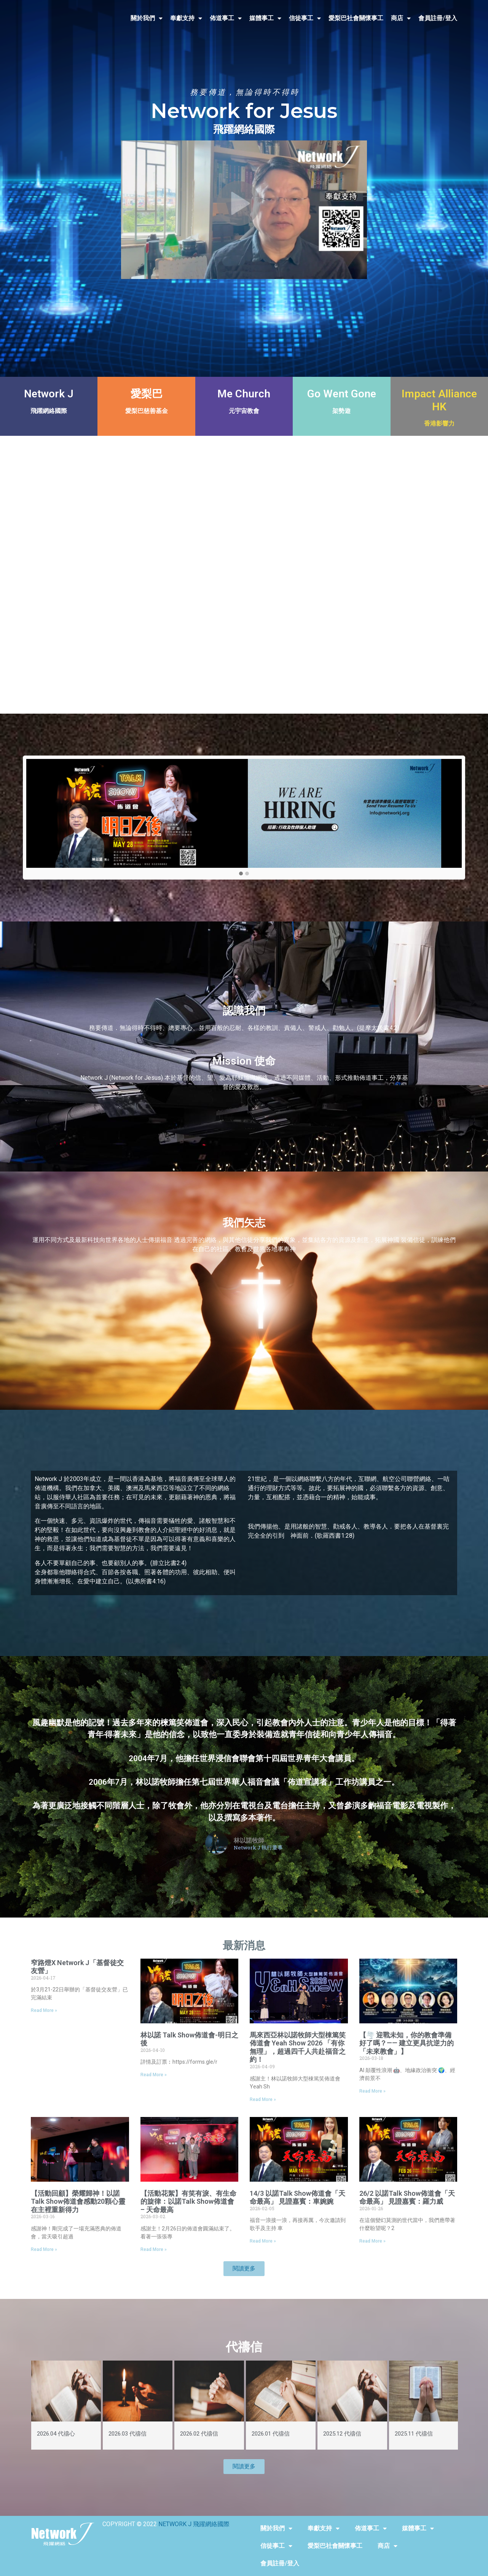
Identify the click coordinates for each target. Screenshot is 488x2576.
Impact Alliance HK (439, 400)
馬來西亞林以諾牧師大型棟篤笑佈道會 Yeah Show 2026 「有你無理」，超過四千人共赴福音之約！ (298, 2047)
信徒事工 (305, 18)
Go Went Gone (341, 393)
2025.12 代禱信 (342, 2433)
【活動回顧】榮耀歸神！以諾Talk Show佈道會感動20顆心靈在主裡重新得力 (78, 2201)
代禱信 (244, 2347)
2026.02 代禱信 (199, 2433)
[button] (241, 874)
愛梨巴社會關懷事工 (356, 18)
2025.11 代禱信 (414, 2433)
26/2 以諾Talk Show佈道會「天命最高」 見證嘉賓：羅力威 (407, 2197)
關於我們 (147, 18)
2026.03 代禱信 (127, 2433)
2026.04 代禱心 (56, 2433)
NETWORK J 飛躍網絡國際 (194, 2524)
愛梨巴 (147, 393)
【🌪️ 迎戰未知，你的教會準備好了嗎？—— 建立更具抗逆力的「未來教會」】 (406, 2043)
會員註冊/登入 (437, 18)
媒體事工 (265, 18)
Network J (48, 393)
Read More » (44, 2010)
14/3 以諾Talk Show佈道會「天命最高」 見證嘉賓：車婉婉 (297, 2197)
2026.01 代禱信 (271, 2433)
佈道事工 (226, 18)
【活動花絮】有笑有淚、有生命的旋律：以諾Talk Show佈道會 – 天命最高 (188, 2201)
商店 (401, 18)
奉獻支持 (186, 18)
